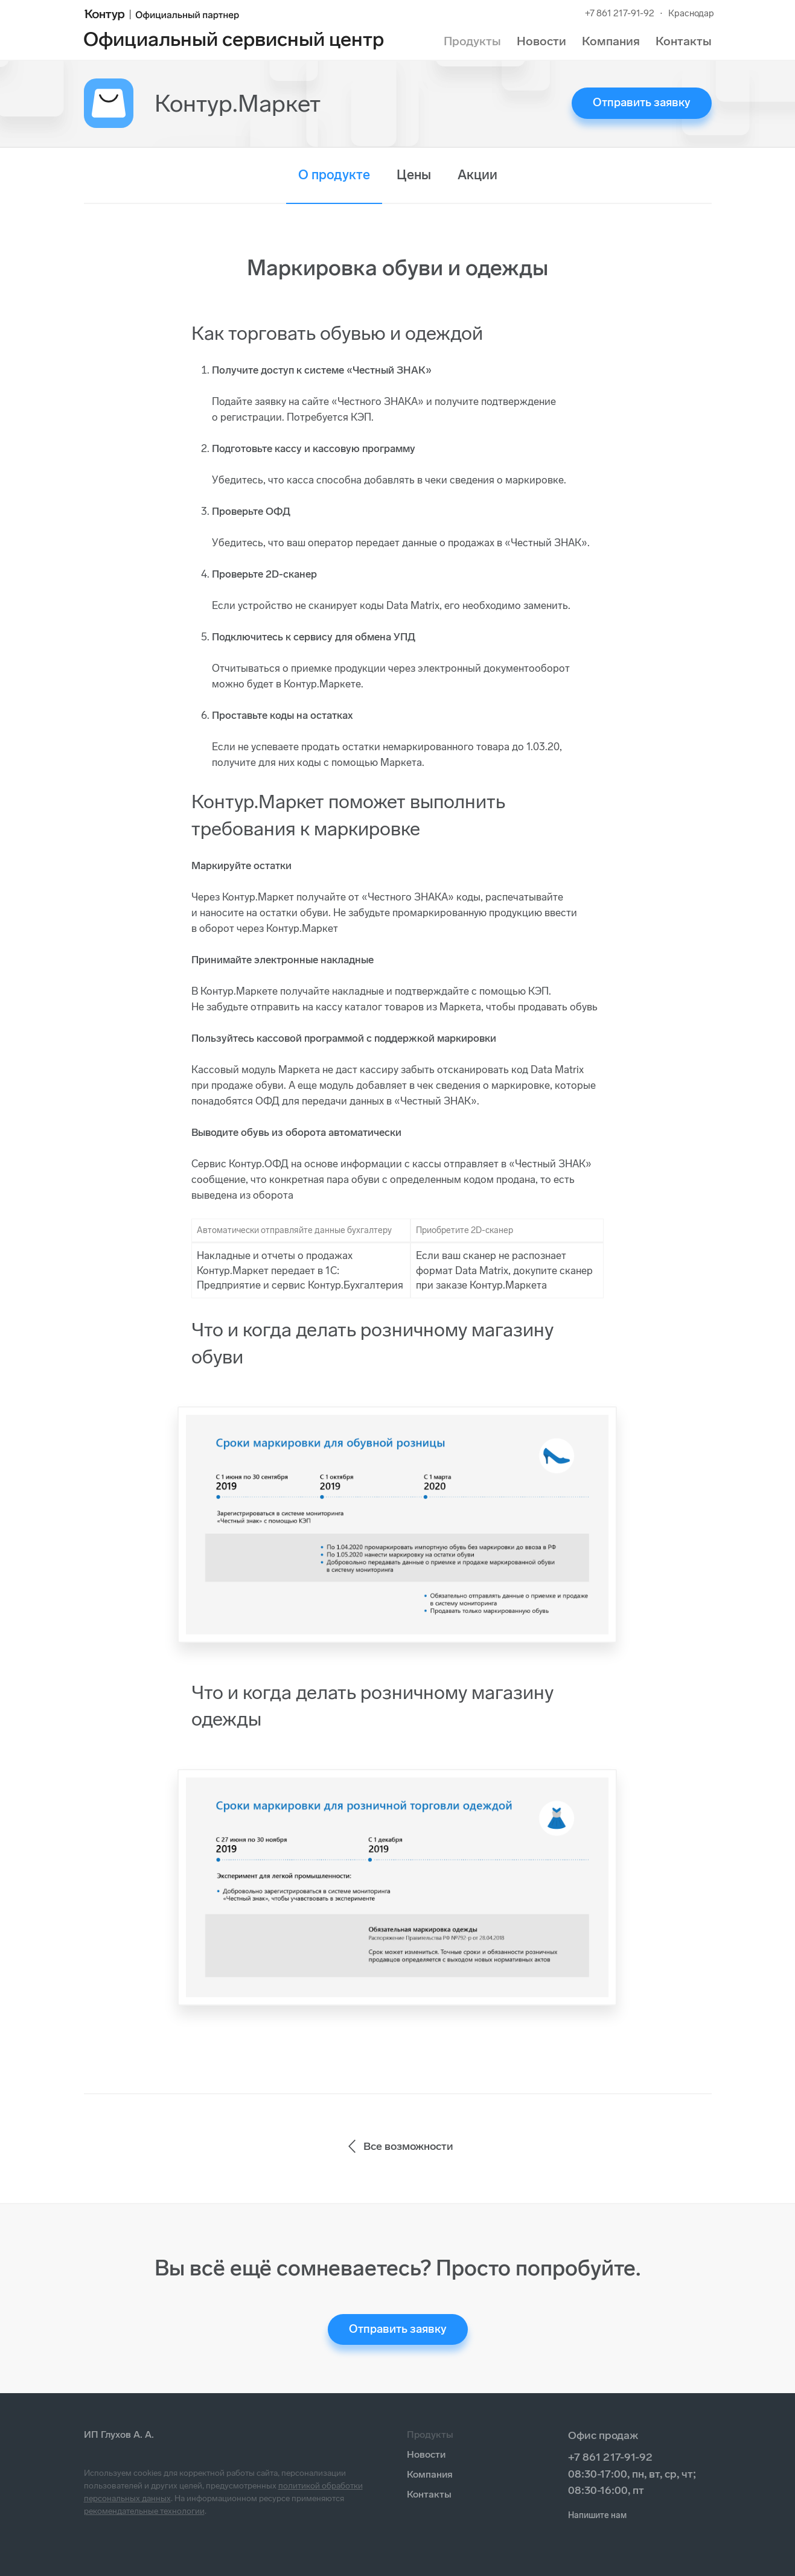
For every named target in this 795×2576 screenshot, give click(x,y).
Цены (414, 175)
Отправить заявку (642, 102)
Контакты (684, 41)
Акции (477, 175)
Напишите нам (597, 2515)
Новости (541, 41)
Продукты (472, 41)
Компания (611, 41)
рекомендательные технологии (144, 2511)
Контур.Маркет (238, 103)
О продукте (334, 175)
